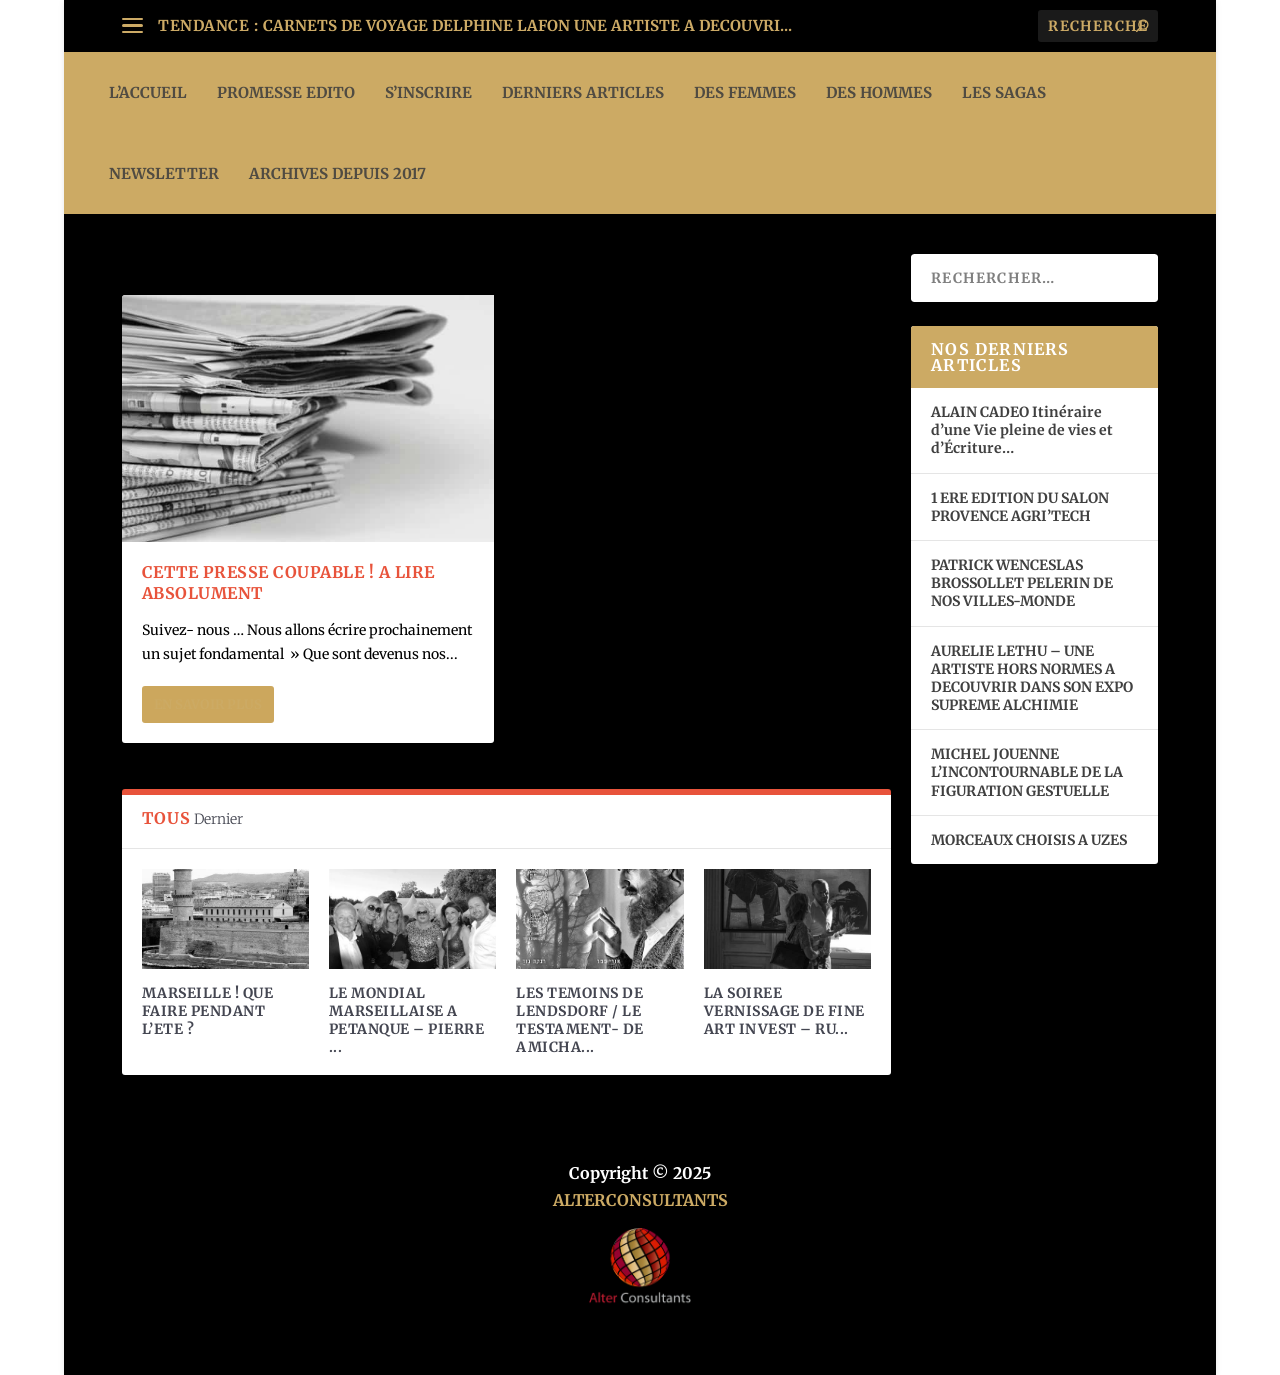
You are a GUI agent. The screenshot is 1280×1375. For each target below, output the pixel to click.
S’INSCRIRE (428, 92)
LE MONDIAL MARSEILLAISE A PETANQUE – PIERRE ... (407, 1020)
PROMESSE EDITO (286, 92)
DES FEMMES (745, 92)
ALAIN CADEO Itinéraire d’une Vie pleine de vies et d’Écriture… (1022, 430)
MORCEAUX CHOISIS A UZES (1029, 840)
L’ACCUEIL (148, 92)
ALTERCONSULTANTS (640, 1200)
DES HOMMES (879, 92)
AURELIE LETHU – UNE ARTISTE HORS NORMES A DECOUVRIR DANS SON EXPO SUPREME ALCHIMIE (1032, 678)
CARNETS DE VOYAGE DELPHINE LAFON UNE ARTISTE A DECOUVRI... (527, 25)
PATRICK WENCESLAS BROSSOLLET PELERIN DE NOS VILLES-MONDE (1022, 583)
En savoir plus (208, 704)
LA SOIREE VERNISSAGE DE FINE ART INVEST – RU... (784, 1011)
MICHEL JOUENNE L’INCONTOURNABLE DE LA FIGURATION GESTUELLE (1027, 772)
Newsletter (164, 173)
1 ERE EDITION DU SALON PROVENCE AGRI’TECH (1020, 507)
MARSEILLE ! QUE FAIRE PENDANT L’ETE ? (208, 1011)
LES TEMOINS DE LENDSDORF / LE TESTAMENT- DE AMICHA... (580, 1020)
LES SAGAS (1004, 92)
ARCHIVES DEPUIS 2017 (337, 173)
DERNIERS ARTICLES (583, 92)
